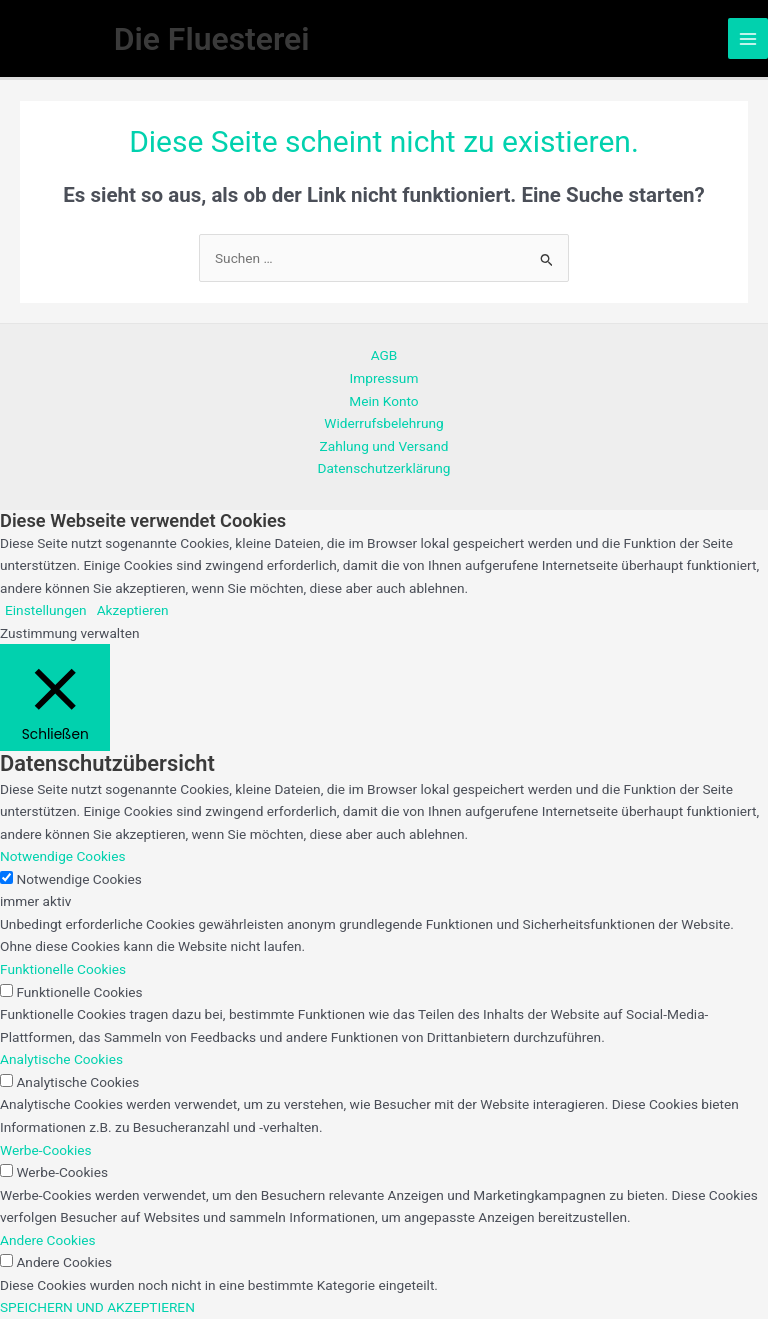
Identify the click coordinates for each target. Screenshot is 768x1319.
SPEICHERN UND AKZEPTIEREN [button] (97, 1307)
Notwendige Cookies (79, 879)
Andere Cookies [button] (48, 1240)
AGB (384, 355)
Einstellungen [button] (46, 610)
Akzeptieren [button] (133, 610)
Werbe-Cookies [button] (46, 1150)
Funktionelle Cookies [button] (63, 969)
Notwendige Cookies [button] (63, 856)
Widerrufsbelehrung (383, 423)
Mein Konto (383, 401)
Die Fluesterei (212, 39)
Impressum (384, 378)
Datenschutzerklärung (383, 468)
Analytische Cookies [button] (61, 1059)
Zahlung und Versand (384, 446)
